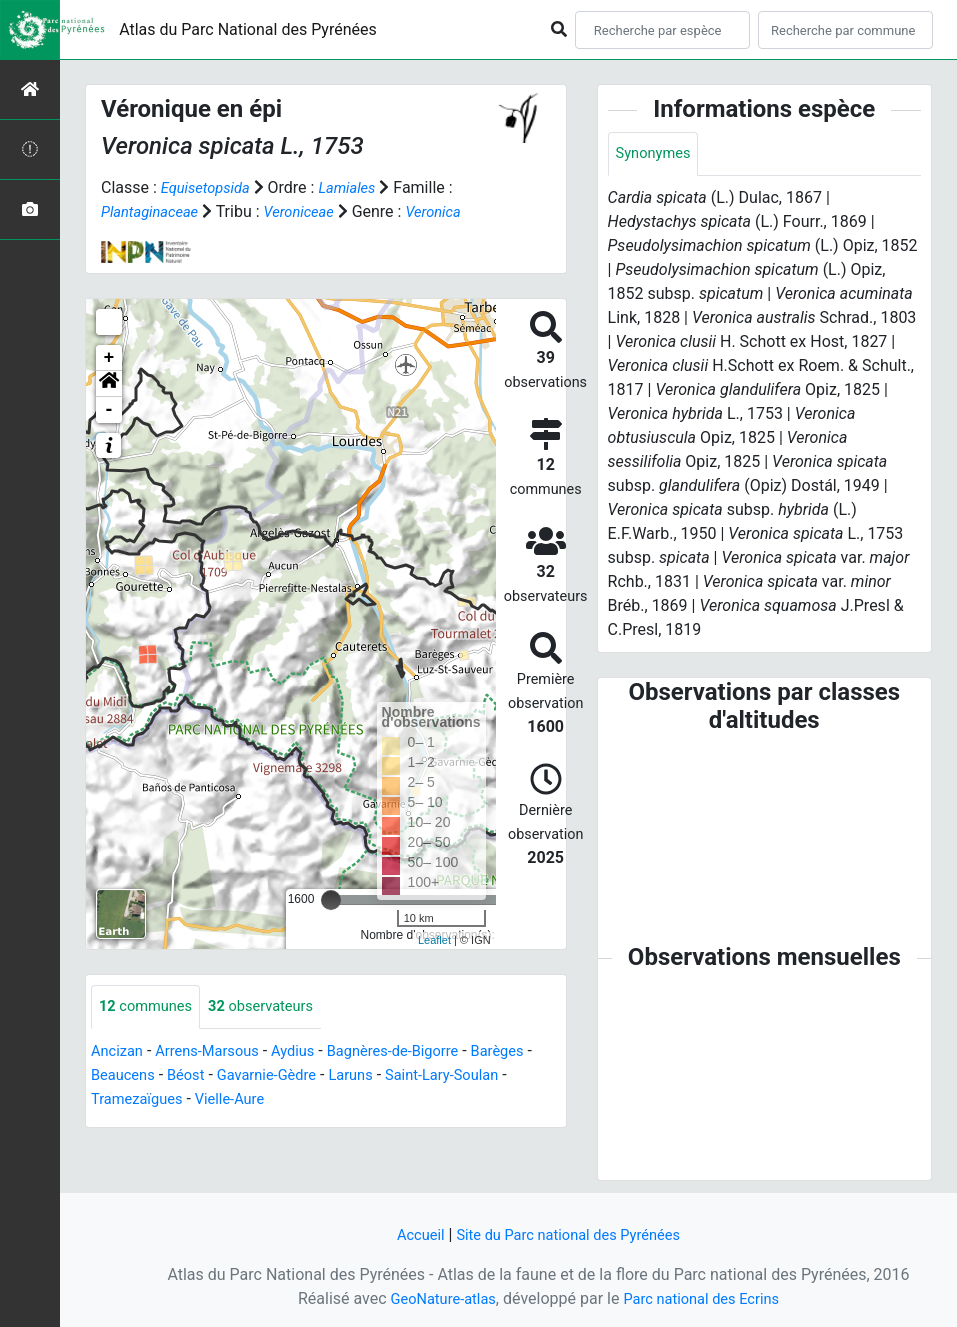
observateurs (274, 1007)
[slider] (331, 900)
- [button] (109, 410)
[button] (109, 384)
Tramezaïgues (202, 1100)
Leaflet (434, 940)
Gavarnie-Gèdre (351, 1076)
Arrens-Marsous (217, 1052)
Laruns (443, 1076)
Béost (264, 1076)
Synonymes (657, 154)
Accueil (410, 1234)
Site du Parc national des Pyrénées (571, 1234)
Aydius (310, 1052)
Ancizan (119, 1052)
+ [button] (109, 358)
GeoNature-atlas (436, 1298)
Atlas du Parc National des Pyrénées (248, 29)
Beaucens (197, 1076)
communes (150, 1007)
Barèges (120, 1076)
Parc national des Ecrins (706, 1298)
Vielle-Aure (303, 1100)
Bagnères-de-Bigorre (418, 1052)
